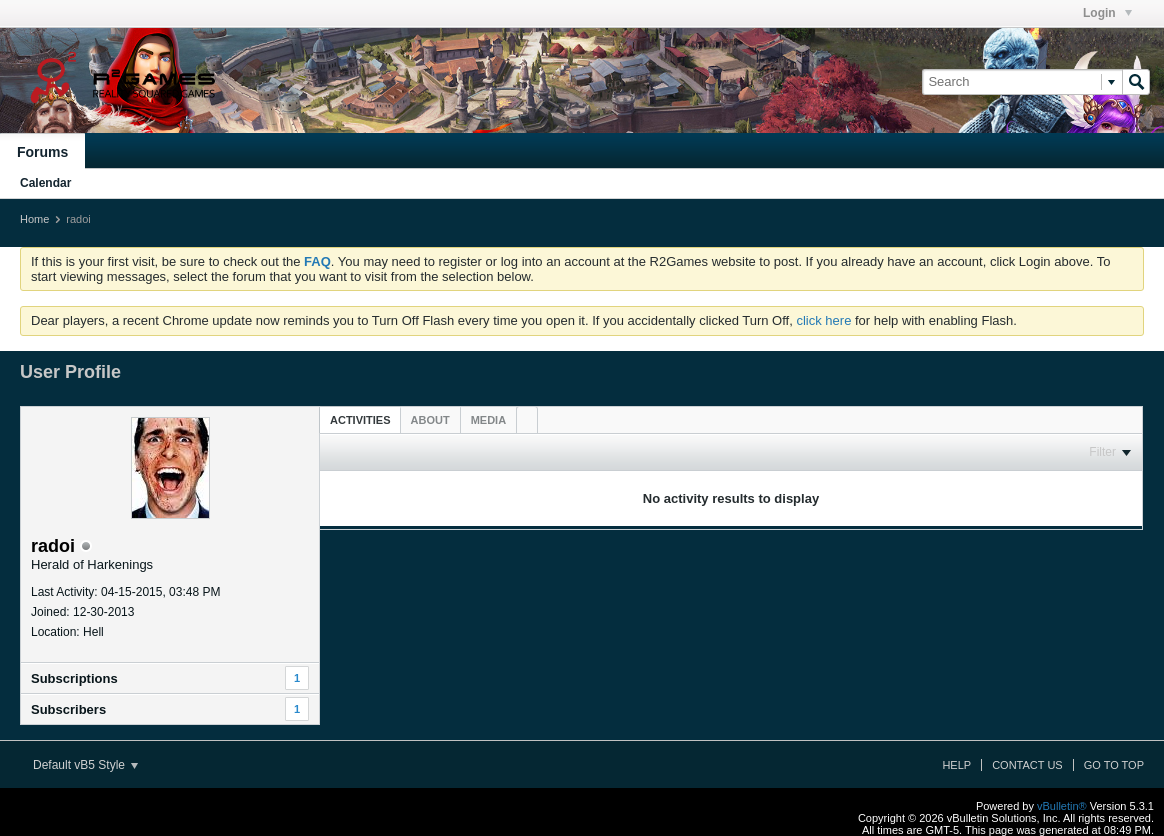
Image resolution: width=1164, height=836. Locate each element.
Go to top (1114, 765)
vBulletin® (1062, 806)
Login (1107, 13)
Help (956, 765)
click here (823, 320)
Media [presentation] (488, 420)
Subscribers (68, 709)
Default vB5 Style (85, 765)
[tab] (360, 419)
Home (34, 219)
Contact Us (1027, 765)
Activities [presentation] (360, 420)
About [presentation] (430, 420)
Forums (42, 152)
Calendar (45, 183)
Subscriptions (74, 678)
